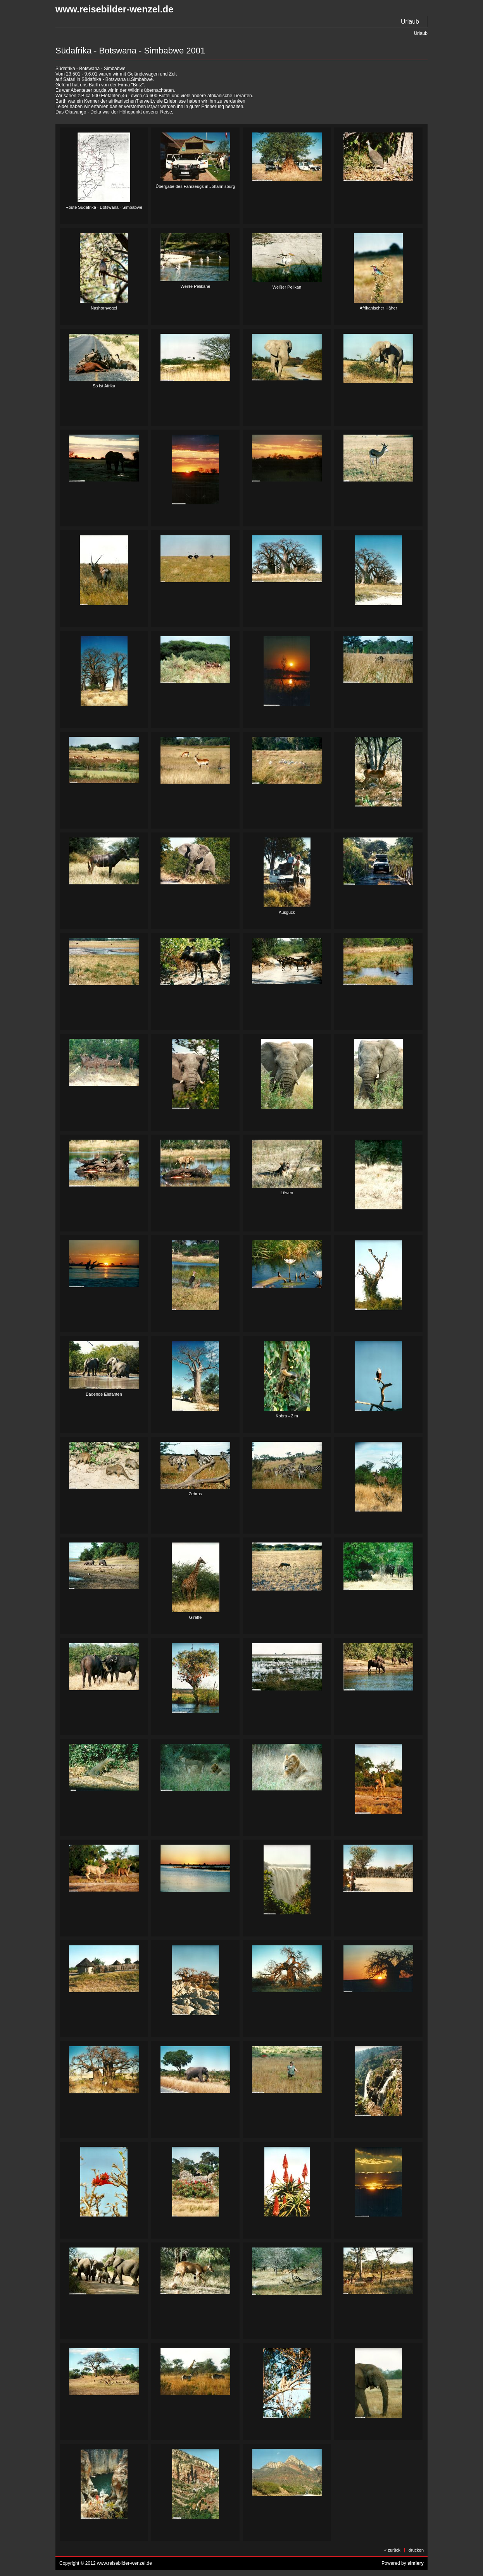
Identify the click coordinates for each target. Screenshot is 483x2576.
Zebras (195, 1493)
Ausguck (287, 912)
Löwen (287, 1192)
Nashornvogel (104, 308)
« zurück (392, 2550)
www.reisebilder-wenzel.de (114, 9)
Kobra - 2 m (287, 1416)
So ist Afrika (104, 385)
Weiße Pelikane (195, 286)
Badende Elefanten (104, 1394)
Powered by (402, 2563)
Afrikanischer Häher (378, 308)
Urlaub (410, 21)
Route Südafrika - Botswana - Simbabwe (104, 207)
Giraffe (195, 1617)
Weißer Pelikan (287, 287)
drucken (416, 2550)
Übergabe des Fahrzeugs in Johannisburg (195, 186)
